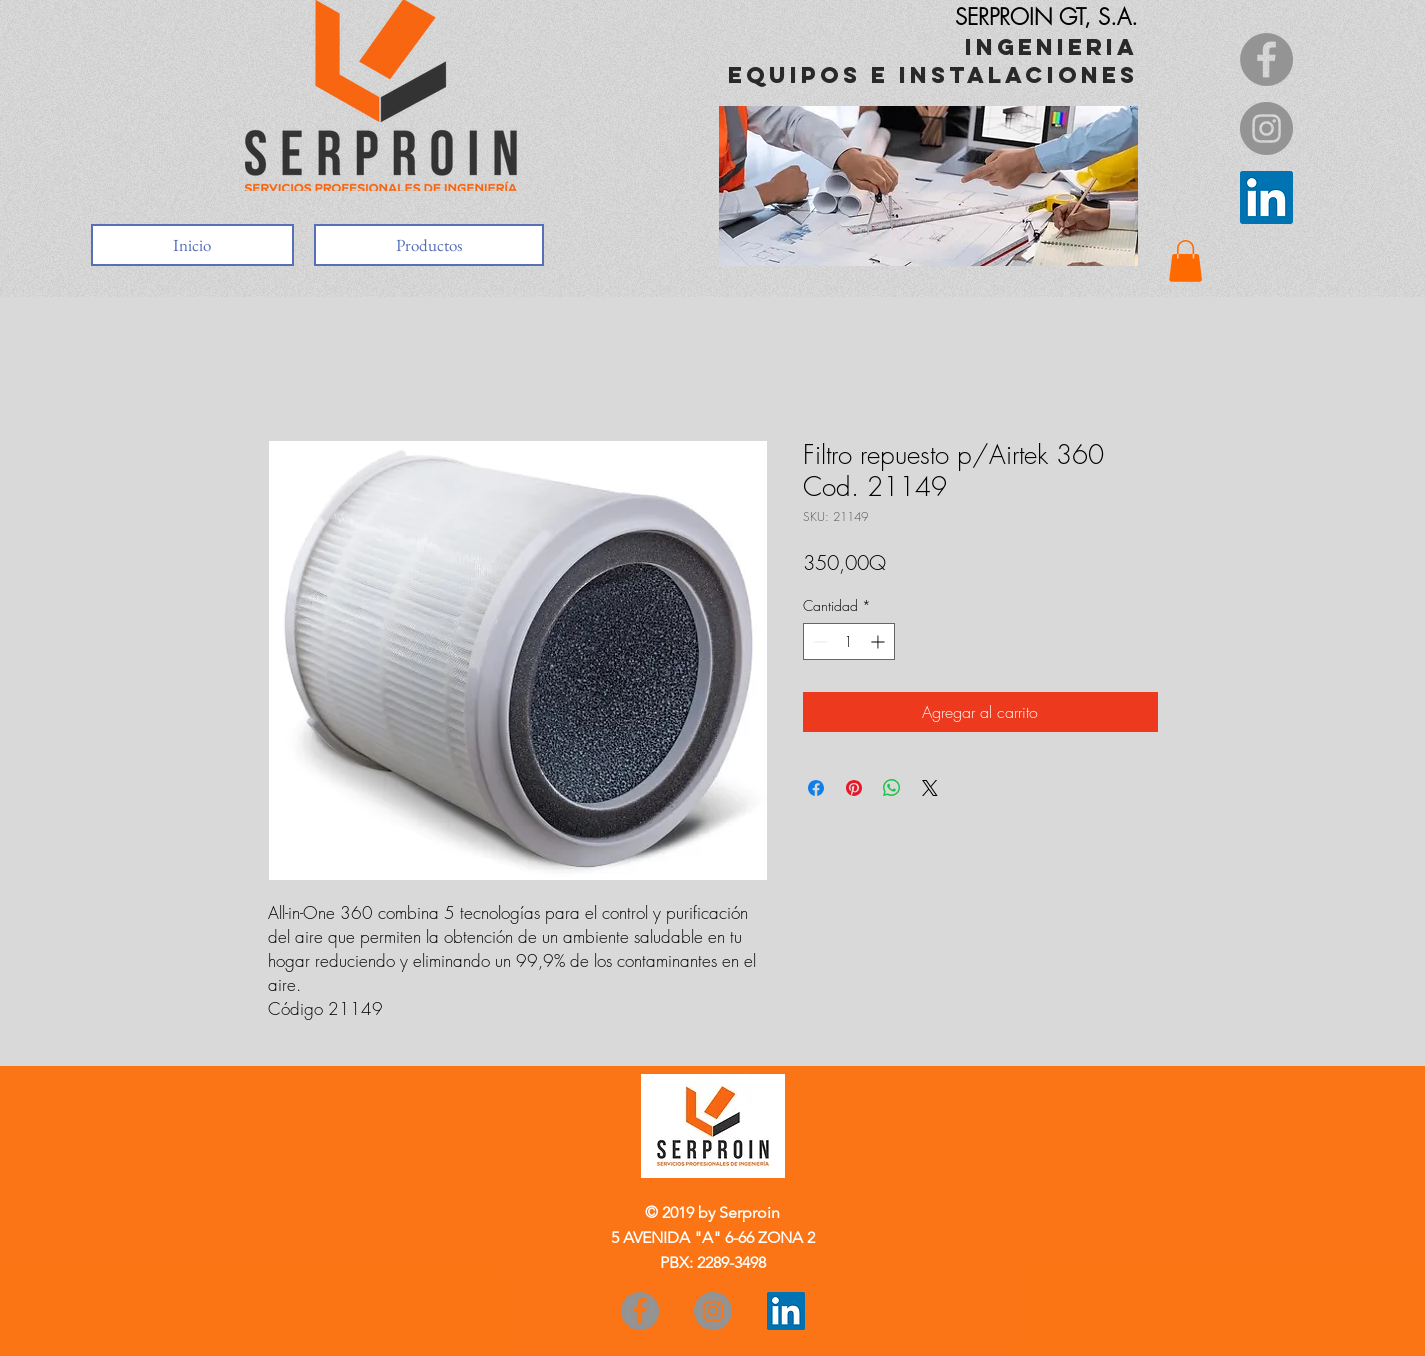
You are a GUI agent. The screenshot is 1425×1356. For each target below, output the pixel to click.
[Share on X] (930, 788)
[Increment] (879, 641)
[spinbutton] (849, 641)
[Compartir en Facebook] (816, 788)
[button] (1185, 261)
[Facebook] (1266, 59)
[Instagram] (1266, 128)
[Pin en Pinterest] (854, 788)
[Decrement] (818, 641)
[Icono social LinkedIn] (1266, 197)
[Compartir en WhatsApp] (892, 788)
